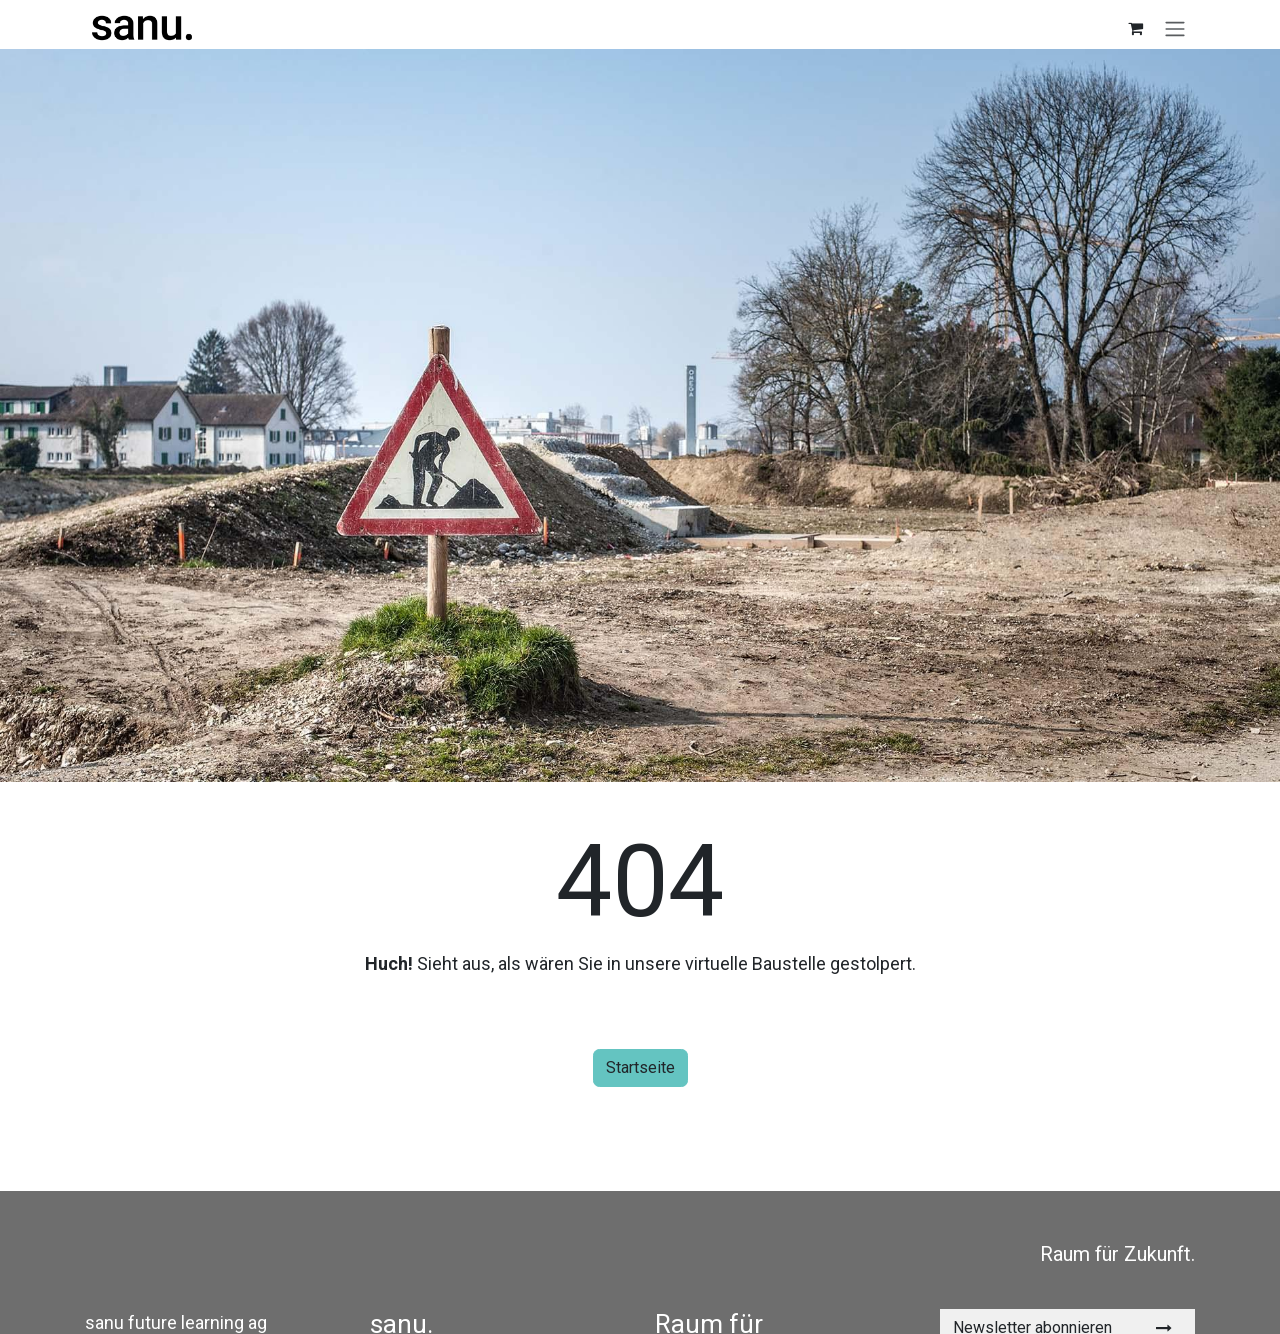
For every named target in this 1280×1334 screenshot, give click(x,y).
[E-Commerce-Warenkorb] (1135, 28)
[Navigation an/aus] (1175, 28)
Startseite (640, 1067)
